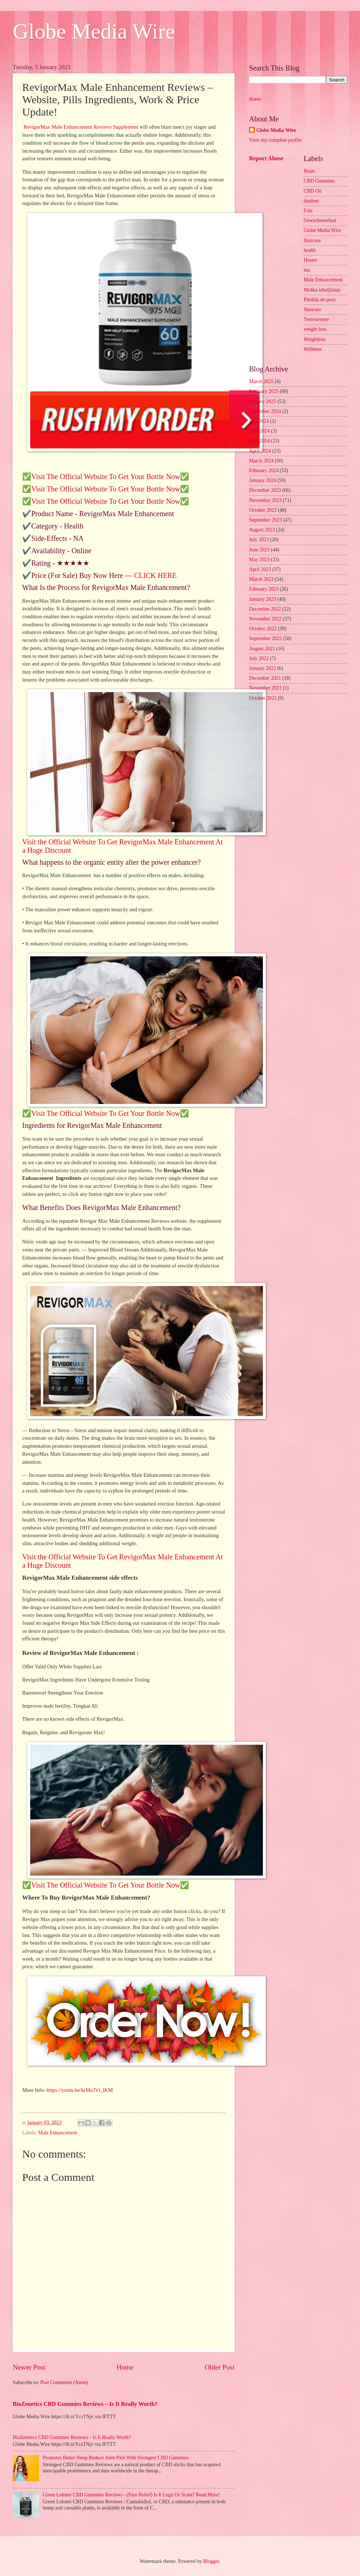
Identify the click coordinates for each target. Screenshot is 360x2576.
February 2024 (264, 470)
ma (307, 270)
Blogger (211, 2561)
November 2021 (265, 688)
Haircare (312, 240)
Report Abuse (266, 158)
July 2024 (259, 421)
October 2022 (262, 628)
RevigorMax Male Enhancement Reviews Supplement (81, 127)
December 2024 (265, 411)
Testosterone (316, 319)
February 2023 (264, 589)
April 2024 (260, 451)
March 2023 (261, 579)
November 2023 (265, 500)
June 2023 (259, 549)
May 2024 (259, 440)
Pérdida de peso (319, 299)
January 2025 (262, 401)
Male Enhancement (57, 2132)
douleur (311, 201)
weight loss (315, 329)
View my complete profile (275, 140)
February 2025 (264, 391)
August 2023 (262, 530)
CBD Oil (312, 191)
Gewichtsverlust (320, 220)
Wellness (312, 349)
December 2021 (265, 678)
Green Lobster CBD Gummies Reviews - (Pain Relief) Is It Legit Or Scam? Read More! (131, 2494)
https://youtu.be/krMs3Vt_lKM (80, 2090)
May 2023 (259, 559)
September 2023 (265, 520)
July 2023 (259, 539)
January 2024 (262, 480)
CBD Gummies (319, 181)
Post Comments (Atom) (64, 2382)
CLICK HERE (155, 575)
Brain (309, 171)
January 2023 (262, 599)
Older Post (220, 2367)
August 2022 (262, 648)
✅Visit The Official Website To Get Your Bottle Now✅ (105, 477)
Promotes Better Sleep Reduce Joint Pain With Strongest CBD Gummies (116, 2457)
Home (124, 2367)
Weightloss (315, 339)
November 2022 (265, 619)
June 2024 (259, 431)
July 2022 (259, 658)
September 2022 (265, 638)
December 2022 (265, 609)
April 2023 (260, 569)
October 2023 (262, 510)
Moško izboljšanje (322, 290)
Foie (308, 210)
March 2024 (261, 460)
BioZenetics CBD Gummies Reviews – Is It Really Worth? (85, 2404)
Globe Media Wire (94, 31)
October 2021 (262, 698)
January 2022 (262, 668)
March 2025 (261, 381)
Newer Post (29, 2367)
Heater (310, 260)
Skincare (312, 309)
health (310, 250)
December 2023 (265, 490)
